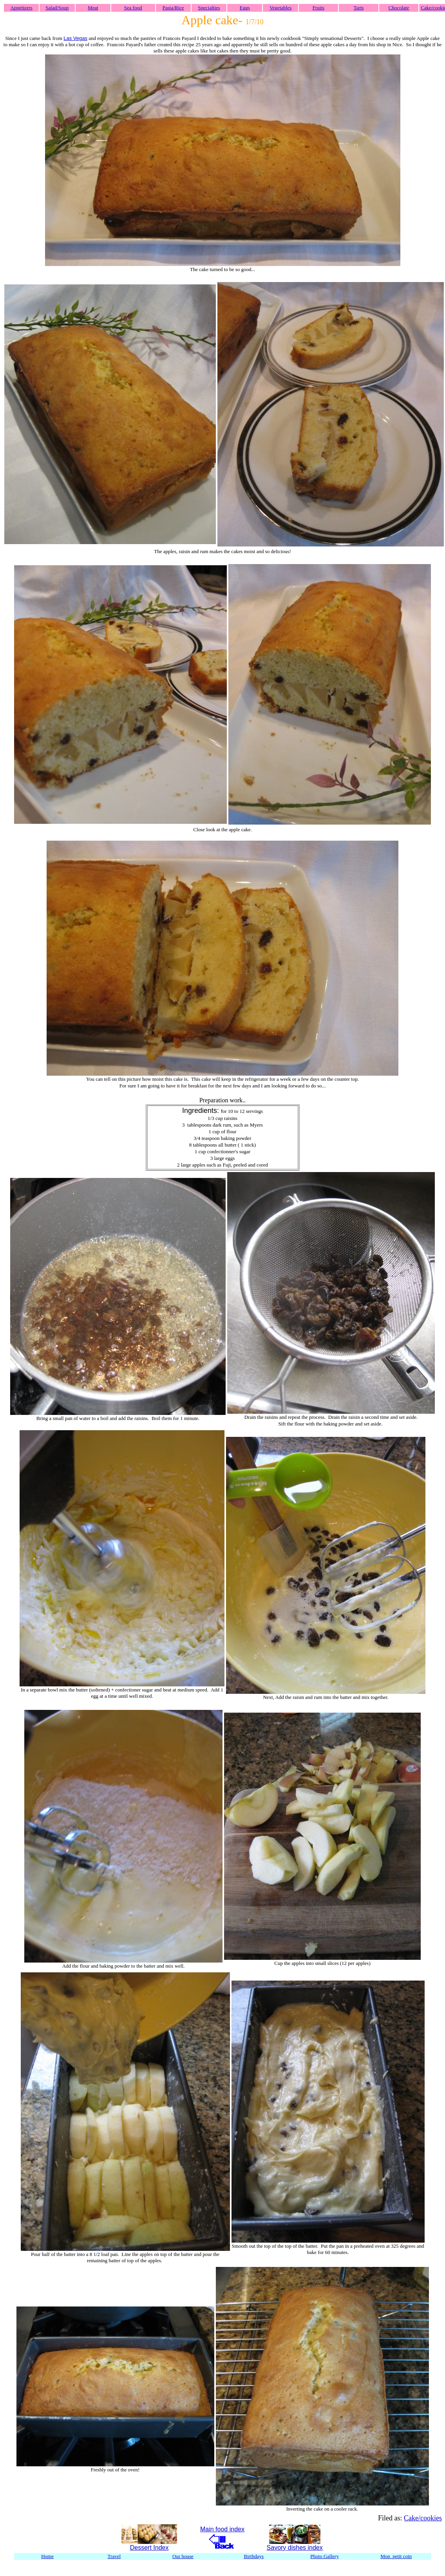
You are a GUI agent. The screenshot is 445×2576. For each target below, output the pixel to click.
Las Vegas (75, 38)
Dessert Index (149, 2547)
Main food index (222, 2529)
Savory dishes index (295, 2547)
